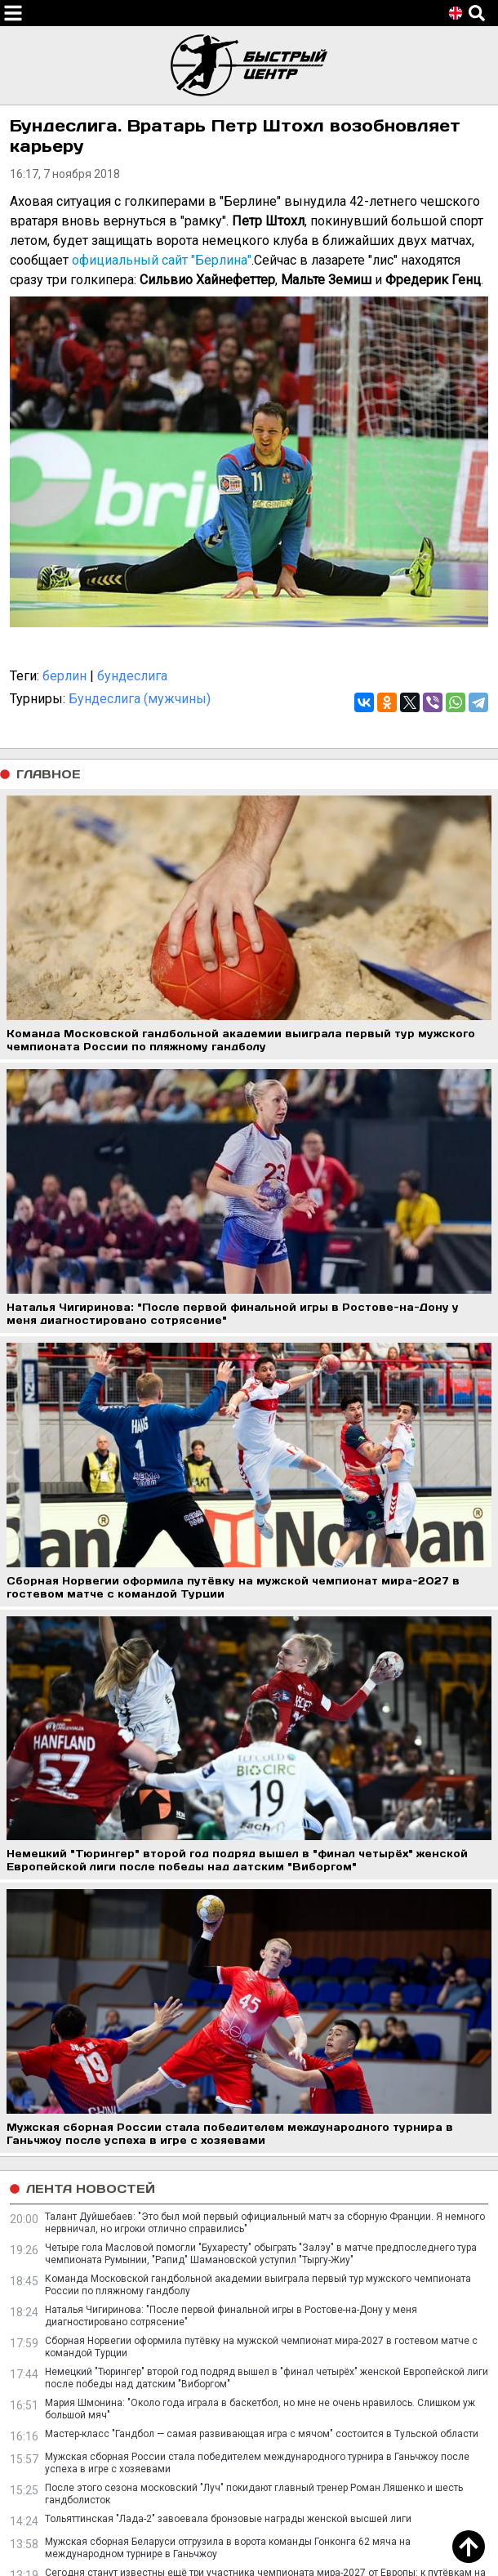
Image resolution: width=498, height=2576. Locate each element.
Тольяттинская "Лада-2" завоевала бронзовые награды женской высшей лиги (228, 2519)
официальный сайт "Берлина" (161, 260)
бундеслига (132, 676)
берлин (64, 676)
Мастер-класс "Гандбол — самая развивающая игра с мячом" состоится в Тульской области (261, 2434)
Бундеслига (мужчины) (140, 698)
